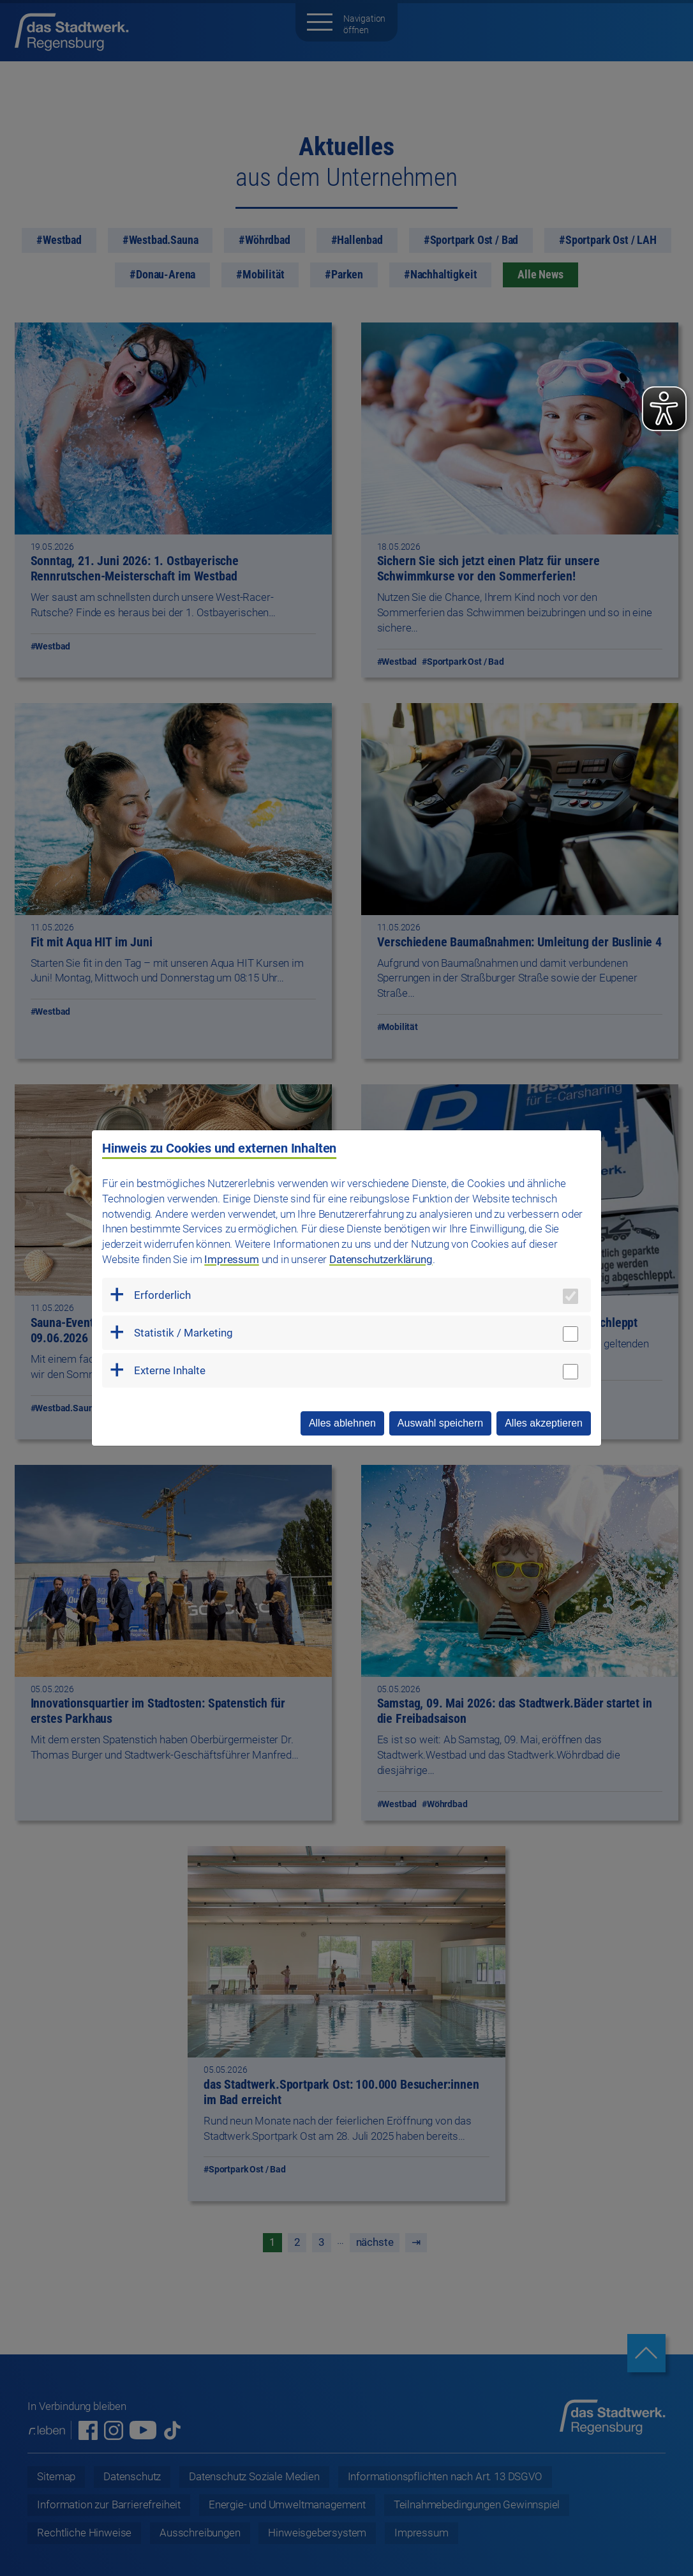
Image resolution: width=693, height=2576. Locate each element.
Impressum (231, 1259)
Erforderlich (162, 1295)
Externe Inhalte (169, 1370)
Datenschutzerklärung (381, 1259)
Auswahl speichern (440, 1423)
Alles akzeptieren (544, 1423)
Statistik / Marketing (183, 1332)
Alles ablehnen (342, 1423)
